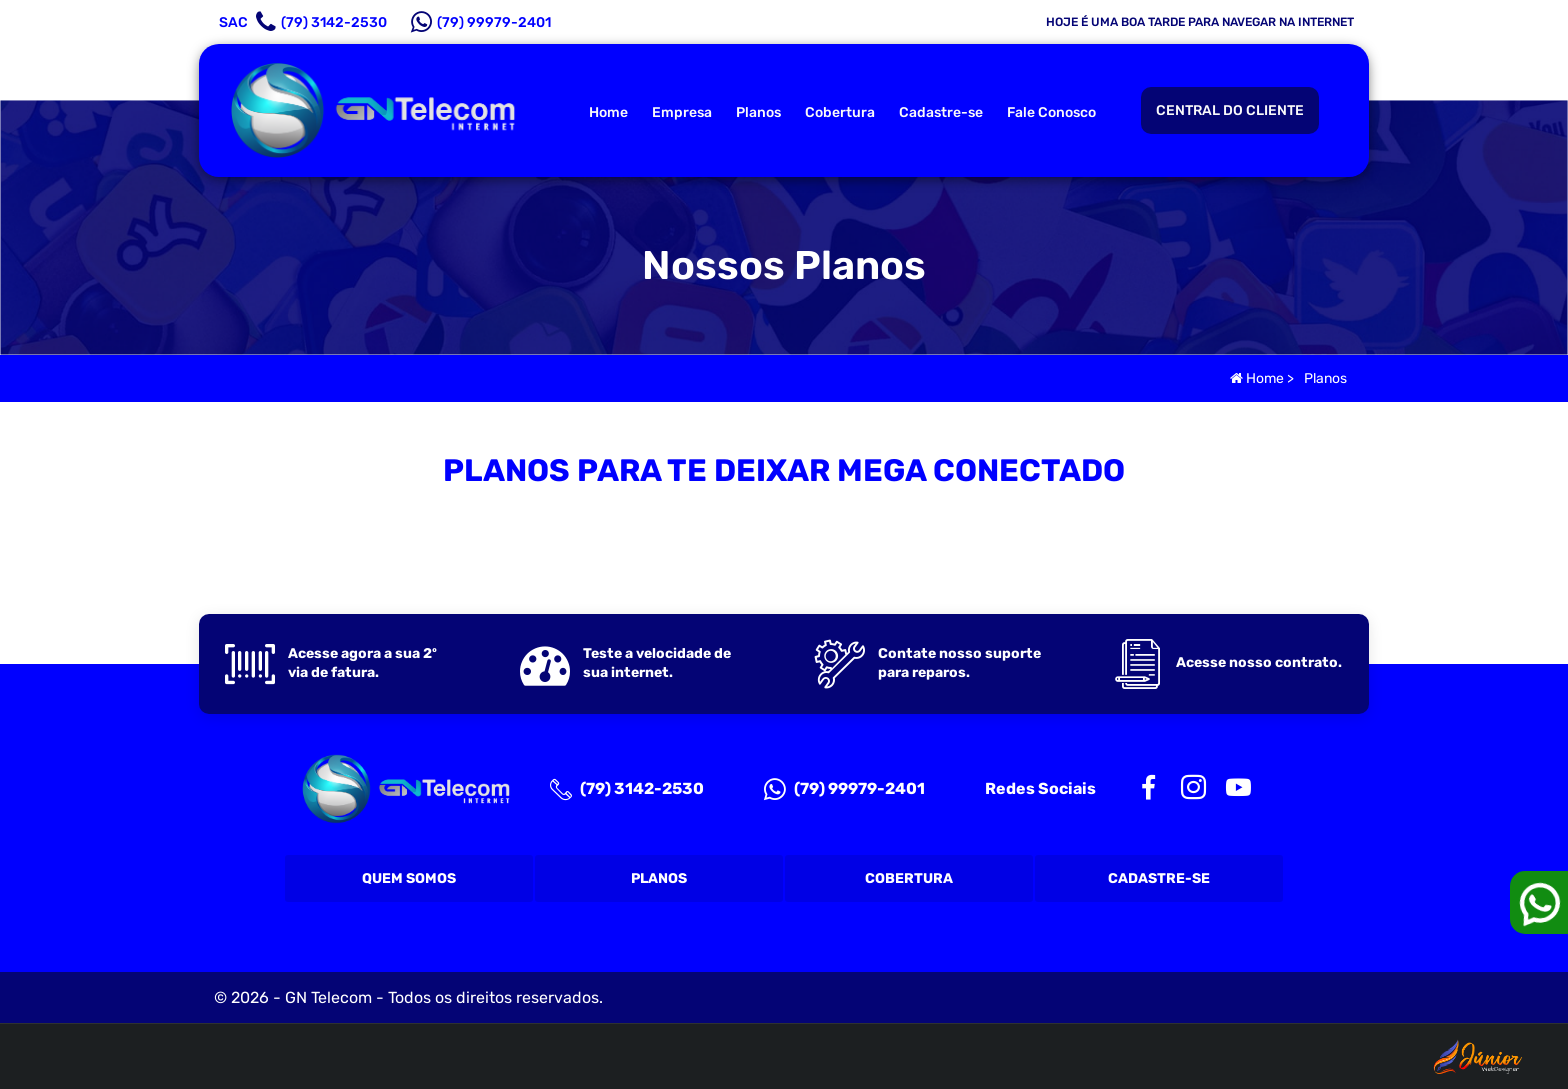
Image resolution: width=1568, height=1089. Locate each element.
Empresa (682, 112)
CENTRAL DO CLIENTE (1230, 110)
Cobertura (840, 112)
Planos (758, 112)
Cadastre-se (941, 112)
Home (608, 112)
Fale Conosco (1051, 112)
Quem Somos (409, 878)
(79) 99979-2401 (844, 789)
